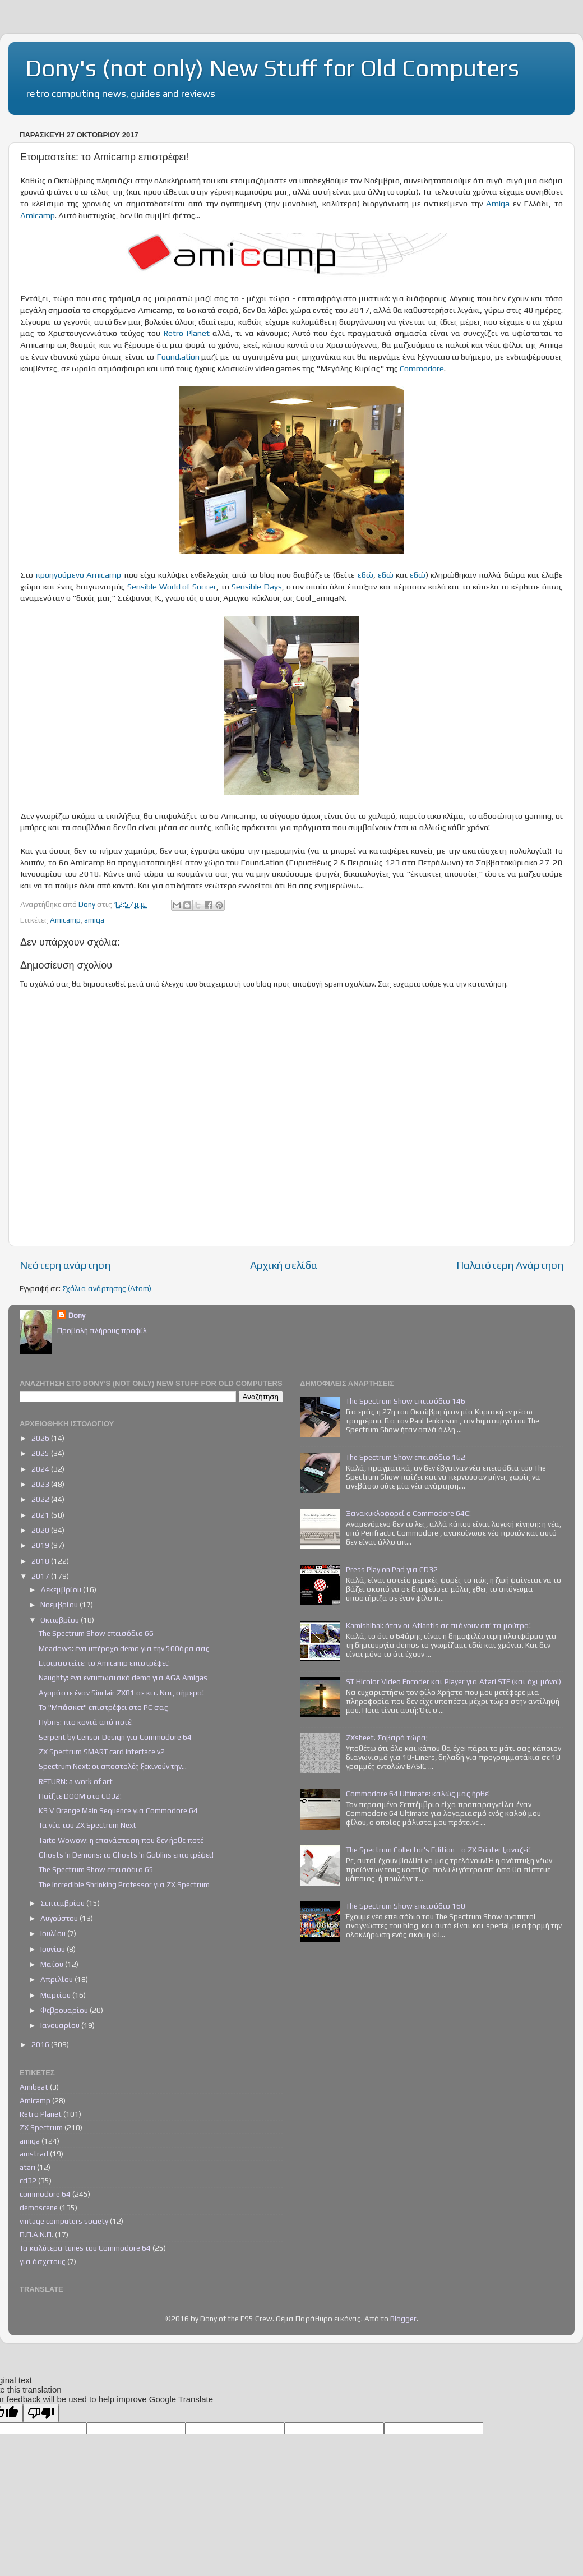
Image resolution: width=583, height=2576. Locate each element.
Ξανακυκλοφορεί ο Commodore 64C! (408, 1513)
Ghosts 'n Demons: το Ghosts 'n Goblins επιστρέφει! (126, 1854)
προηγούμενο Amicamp (78, 574)
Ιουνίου (53, 1948)
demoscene (39, 2207)
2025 (41, 1453)
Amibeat (34, 2086)
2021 (41, 1514)
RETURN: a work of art (76, 1781)
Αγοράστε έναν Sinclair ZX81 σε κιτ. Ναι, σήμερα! (121, 1692)
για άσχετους (43, 2261)
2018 (41, 1560)
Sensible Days (257, 586)
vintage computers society (64, 2220)
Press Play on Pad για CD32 (392, 1569)
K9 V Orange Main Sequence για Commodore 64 (118, 1810)
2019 (41, 1545)
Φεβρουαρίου (65, 2010)
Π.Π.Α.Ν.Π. (36, 2234)
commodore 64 (45, 2194)
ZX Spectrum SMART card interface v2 (102, 1751)
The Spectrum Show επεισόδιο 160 (405, 1905)
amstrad (34, 2153)
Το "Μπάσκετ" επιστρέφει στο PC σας (103, 1707)
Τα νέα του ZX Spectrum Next (87, 1825)
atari (27, 2167)
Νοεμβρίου (60, 1604)
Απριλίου (57, 1979)
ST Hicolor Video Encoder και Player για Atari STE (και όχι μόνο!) (453, 1681)
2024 (41, 1468)
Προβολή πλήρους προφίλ (102, 1330)
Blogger (403, 2318)
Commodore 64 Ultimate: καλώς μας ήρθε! (418, 1793)
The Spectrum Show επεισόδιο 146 (405, 1401)
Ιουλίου (53, 1933)
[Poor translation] (41, 2413)
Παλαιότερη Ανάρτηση (509, 1265)
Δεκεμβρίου (61, 1589)
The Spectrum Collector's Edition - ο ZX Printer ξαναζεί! (438, 1849)
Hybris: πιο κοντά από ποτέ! (86, 1721)
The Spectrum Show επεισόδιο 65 (96, 1869)
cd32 (28, 2180)
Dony (76, 1315)
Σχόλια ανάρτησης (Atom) (106, 1288)
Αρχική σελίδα (283, 1265)
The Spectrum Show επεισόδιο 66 (96, 1633)
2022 (41, 1499)
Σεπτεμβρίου (63, 1902)
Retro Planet (186, 333)
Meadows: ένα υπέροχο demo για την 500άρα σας (124, 1648)
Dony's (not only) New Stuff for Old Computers (272, 67)
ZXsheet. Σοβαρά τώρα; (387, 1737)
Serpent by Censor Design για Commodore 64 (115, 1736)
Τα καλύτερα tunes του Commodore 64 (85, 2247)
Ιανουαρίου (60, 2025)
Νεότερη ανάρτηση (65, 1265)
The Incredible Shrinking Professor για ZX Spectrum (124, 1884)
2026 (41, 1438)
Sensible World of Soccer (172, 586)
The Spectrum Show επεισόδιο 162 (405, 1457)
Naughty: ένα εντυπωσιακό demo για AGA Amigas (123, 1677)
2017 (41, 1576)
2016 (41, 2044)
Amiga (498, 203)
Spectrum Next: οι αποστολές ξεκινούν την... (113, 1766)
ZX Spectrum (41, 2127)
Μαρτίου (56, 1994)
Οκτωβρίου (60, 1619)
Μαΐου (52, 1964)
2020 (41, 1530)
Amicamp (37, 215)
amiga (94, 919)
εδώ (365, 574)
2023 (41, 1484)
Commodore (422, 368)
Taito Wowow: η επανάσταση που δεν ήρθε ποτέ (121, 1840)
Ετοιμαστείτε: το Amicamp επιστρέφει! (104, 1662)
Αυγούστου (60, 1918)
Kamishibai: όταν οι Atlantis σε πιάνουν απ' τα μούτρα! (438, 1625)
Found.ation (178, 356)
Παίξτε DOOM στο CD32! (80, 1795)
